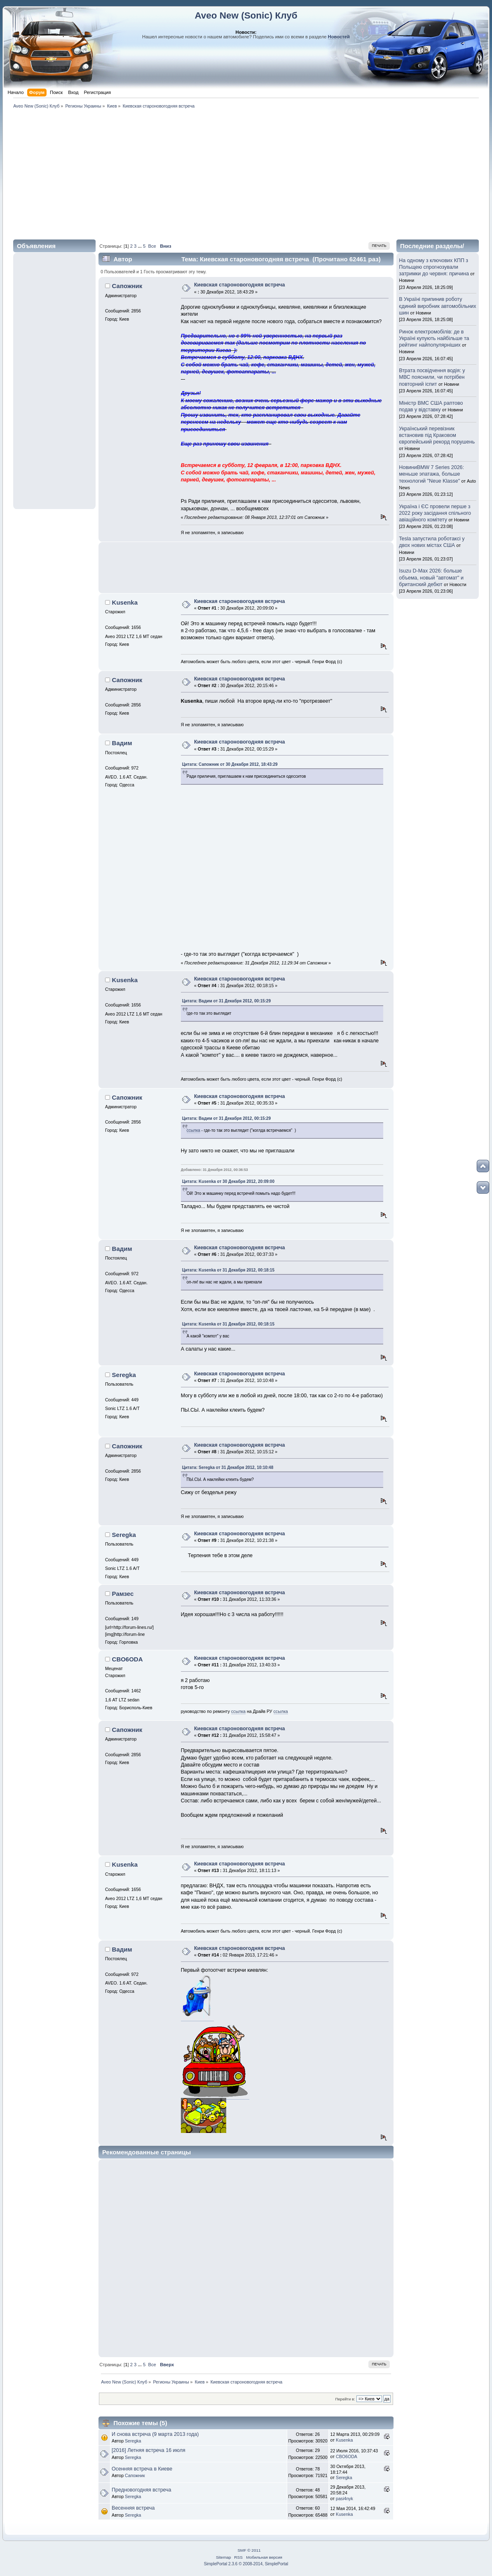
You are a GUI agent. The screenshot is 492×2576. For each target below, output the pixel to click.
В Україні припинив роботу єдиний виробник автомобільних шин (437, 305)
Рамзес (123, 1593)
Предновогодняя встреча (141, 2490)
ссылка (193, 1130)
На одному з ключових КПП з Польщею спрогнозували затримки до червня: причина (434, 267)
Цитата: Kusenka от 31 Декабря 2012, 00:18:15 (228, 1270)
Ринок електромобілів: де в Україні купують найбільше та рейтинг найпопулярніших (434, 338)
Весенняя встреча (133, 2508)
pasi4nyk (344, 2498)
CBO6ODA (127, 1659)
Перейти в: (345, 2399)
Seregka (124, 1374)
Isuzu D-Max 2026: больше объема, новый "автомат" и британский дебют (431, 577)
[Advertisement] (246, 172)
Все (152, 246)
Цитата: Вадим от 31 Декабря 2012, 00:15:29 (226, 1001)
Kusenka (125, 602)
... (140, 246)
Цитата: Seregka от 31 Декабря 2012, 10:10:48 (228, 1467)
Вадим (122, 742)
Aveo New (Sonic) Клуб (245, 15)
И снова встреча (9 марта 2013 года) (155, 2434)
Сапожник (127, 285)
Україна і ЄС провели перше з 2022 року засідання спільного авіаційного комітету (435, 513)
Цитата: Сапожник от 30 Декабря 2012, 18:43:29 (230, 764)
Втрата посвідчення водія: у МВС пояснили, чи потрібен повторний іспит (432, 377)
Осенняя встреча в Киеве (142, 2469)
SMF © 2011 (248, 2550)
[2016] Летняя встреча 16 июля (148, 2450)
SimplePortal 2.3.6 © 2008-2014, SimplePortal (246, 2564)
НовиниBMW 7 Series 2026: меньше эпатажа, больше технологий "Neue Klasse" (431, 474)
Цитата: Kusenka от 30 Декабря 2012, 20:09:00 (228, 1181)
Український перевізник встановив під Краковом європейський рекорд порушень (437, 435)
